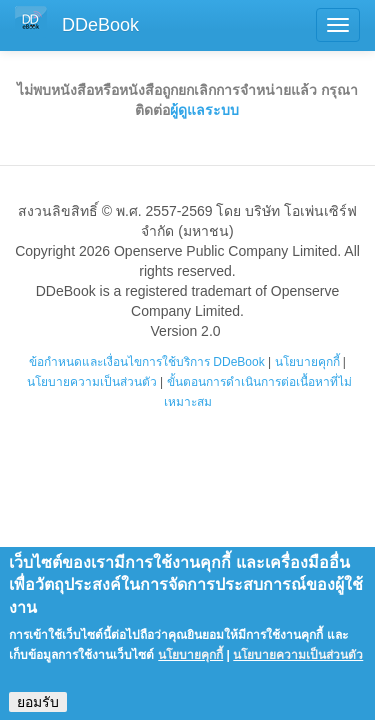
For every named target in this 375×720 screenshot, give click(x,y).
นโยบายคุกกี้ (307, 362)
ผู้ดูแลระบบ (204, 110)
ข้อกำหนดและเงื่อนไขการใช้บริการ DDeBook (147, 362)
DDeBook (100, 25)
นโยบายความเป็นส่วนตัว (92, 382)
